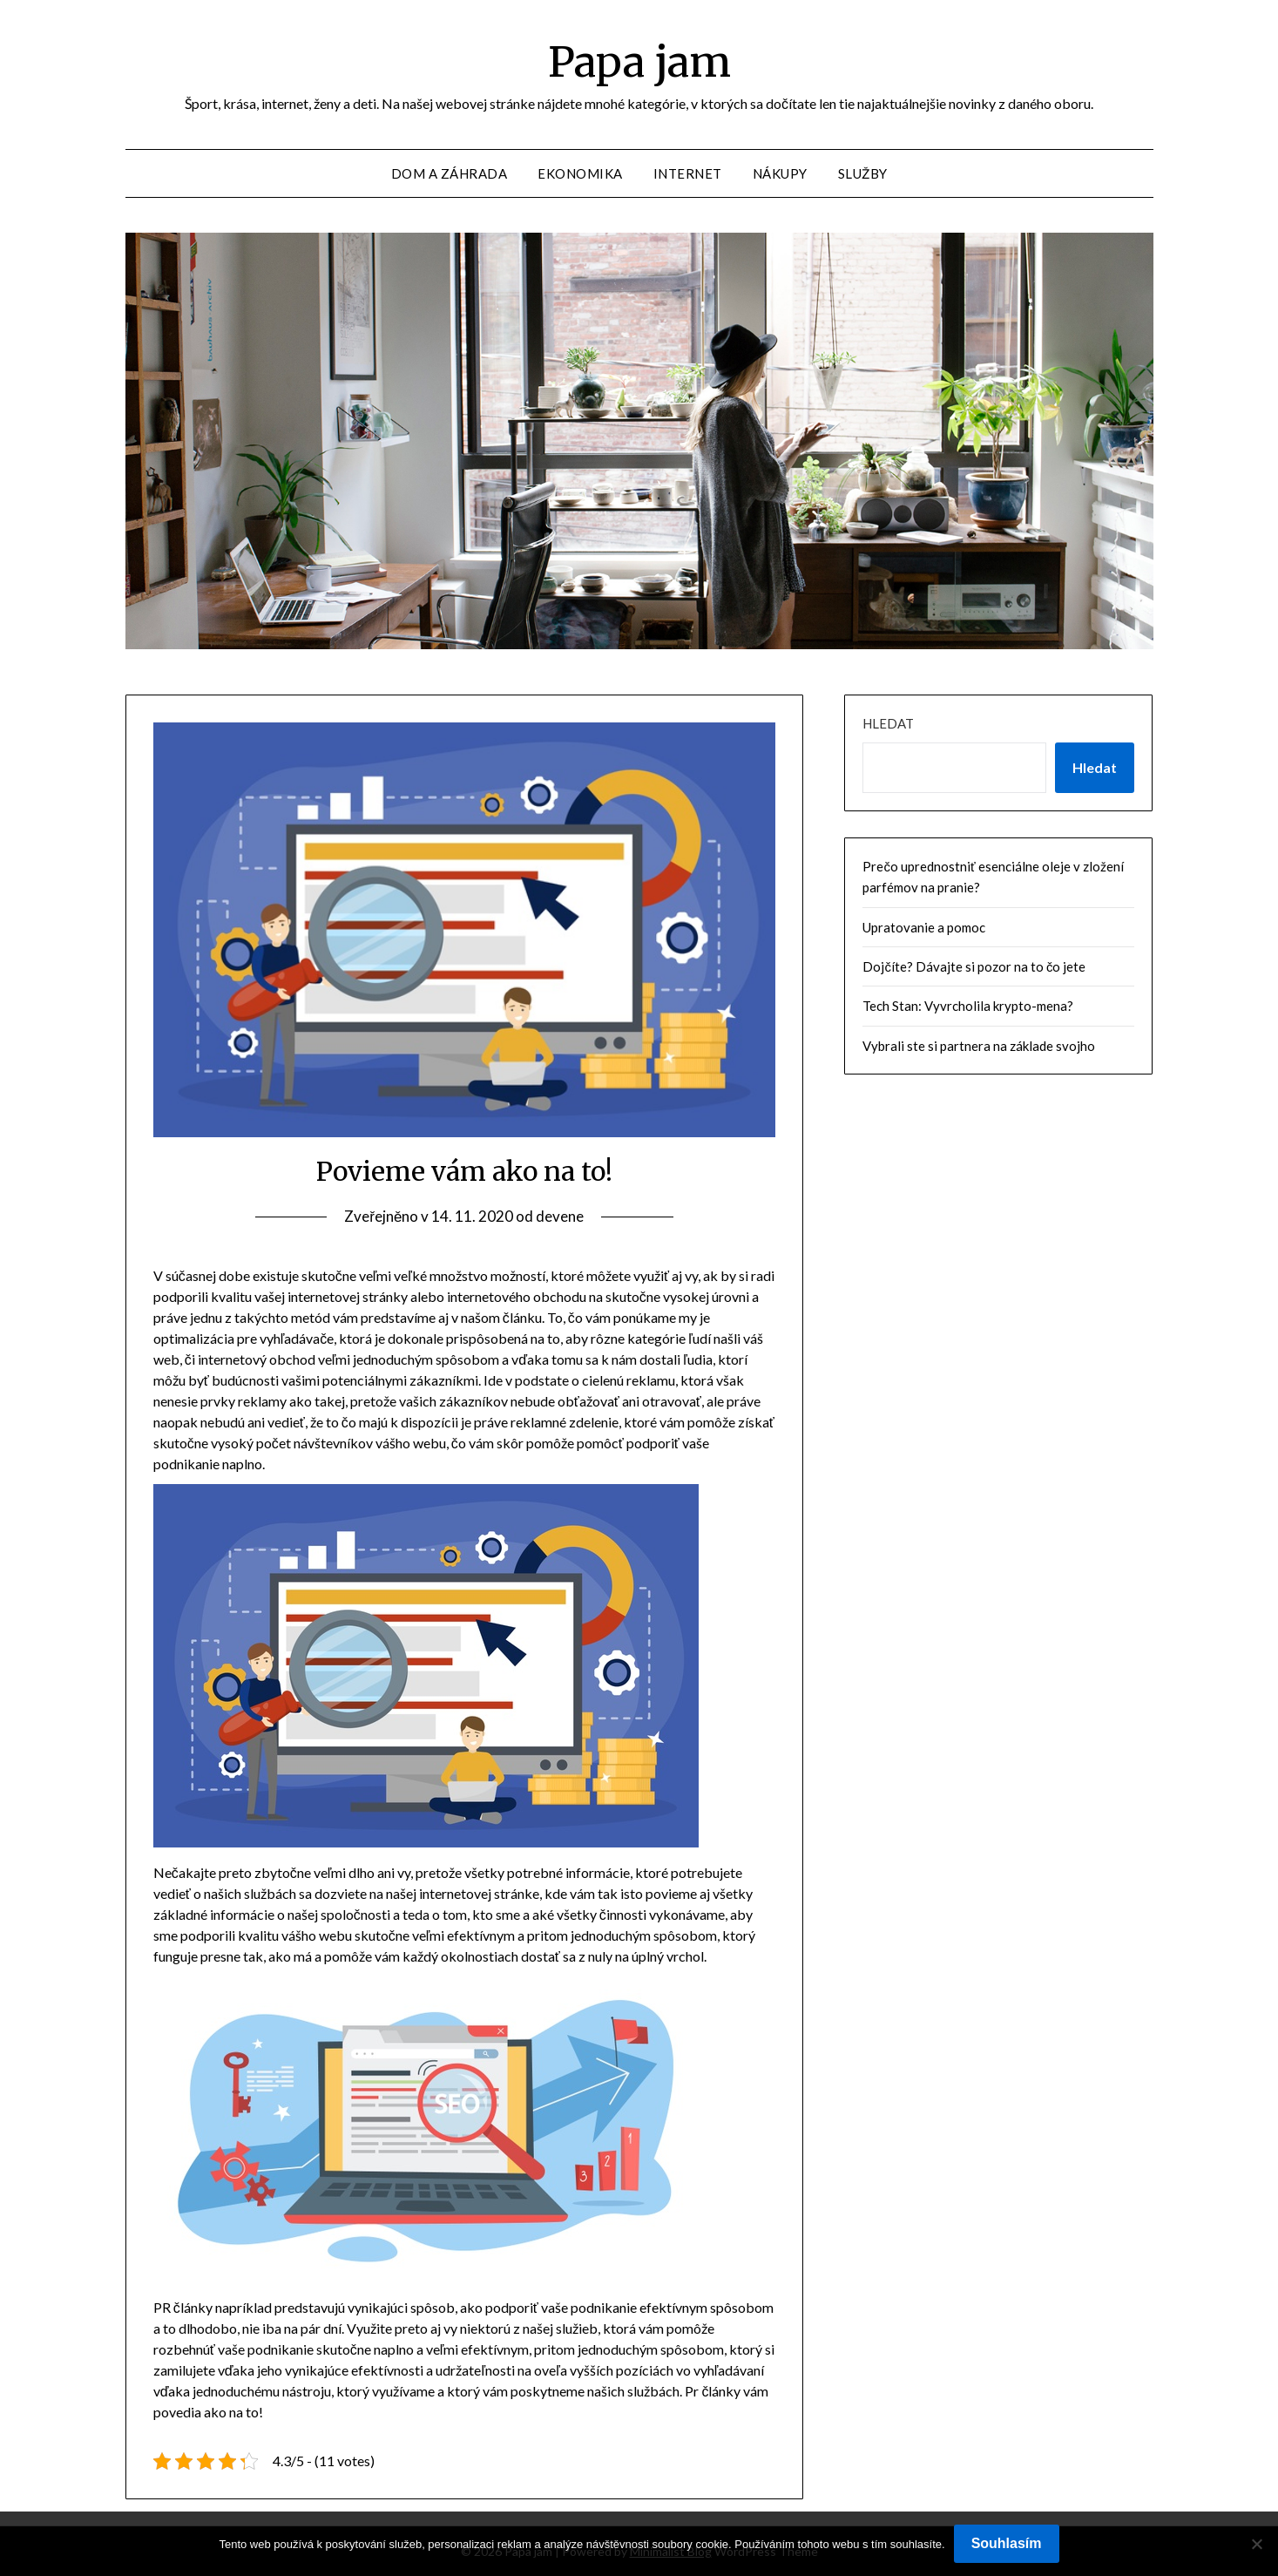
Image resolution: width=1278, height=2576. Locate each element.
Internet (687, 173)
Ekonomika (580, 173)
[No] (1256, 2543)
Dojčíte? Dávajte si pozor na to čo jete (973, 966)
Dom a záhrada (449, 173)
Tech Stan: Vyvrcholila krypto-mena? (967, 1005)
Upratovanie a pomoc (923, 927)
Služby (863, 173)
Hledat (888, 723)
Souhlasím (1006, 2543)
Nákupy (780, 173)
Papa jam (639, 62)
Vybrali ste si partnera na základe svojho (978, 1046)
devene (560, 1216)
